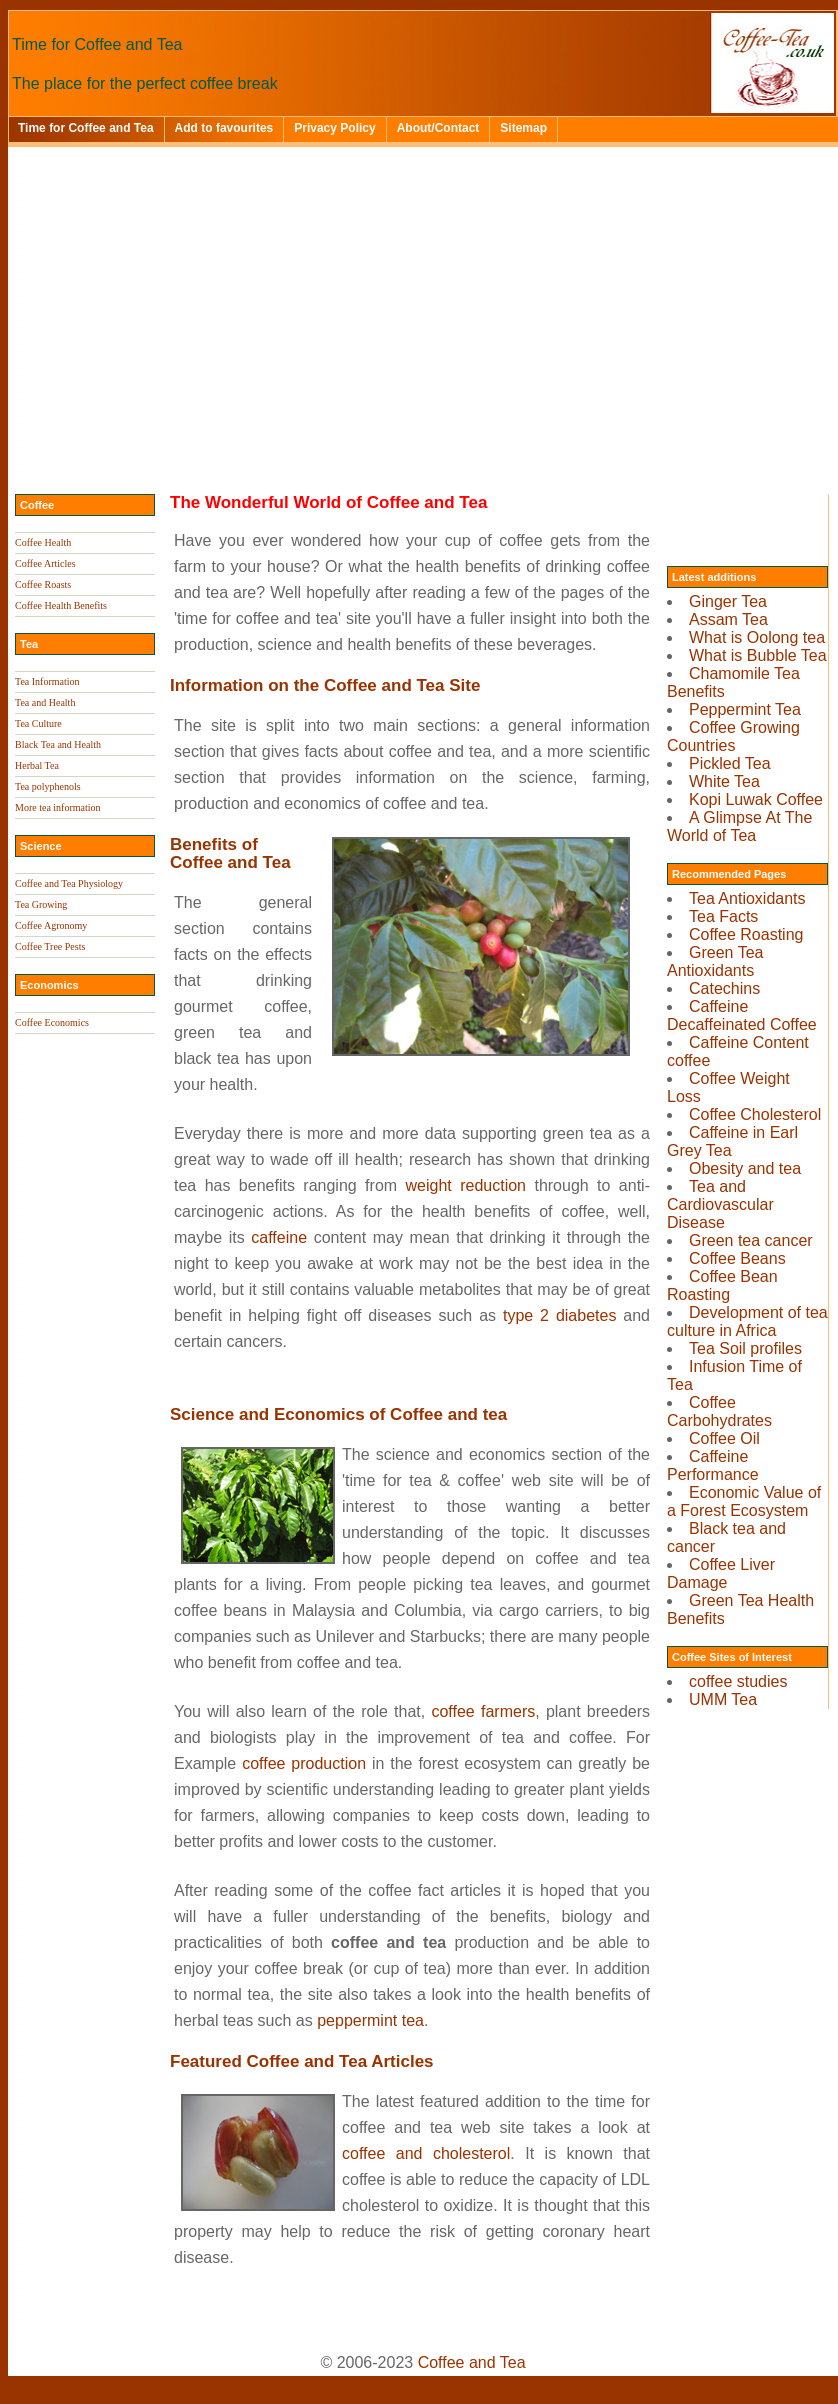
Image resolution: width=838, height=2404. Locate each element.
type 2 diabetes (559, 1315)
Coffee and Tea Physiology (69, 883)
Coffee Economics (52, 1022)
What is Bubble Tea (758, 655)
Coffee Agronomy (51, 925)
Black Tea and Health (58, 744)
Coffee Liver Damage (721, 1573)
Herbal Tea (37, 765)
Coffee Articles (45, 563)
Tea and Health (45, 702)
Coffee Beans (737, 1258)
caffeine (279, 1237)
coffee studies (738, 1681)
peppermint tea (370, 2020)
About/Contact (438, 128)
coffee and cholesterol (426, 2153)
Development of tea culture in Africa (747, 1321)
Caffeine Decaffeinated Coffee (742, 1015)
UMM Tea (723, 1699)
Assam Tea (728, 619)
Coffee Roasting (746, 934)
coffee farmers (483, 1711)
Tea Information (47, 681)
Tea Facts (723, 916)
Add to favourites (224, 128)
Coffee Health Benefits (61, 605)
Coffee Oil (724, 1438)
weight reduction (466, 1185)
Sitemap (523, 128)
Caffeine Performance (713, 1465)
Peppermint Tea (745, 709)
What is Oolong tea (757, 637)
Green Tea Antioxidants (715, 961)
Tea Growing (41, 904)
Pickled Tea (730, 763)
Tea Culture (38, 723)
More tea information (58, 807)
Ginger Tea (728, 601)
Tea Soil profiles (745, 1348)
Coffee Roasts (43, 584)
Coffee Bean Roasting (722, 1285)
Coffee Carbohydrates (719, 1411)
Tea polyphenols (48, 786)
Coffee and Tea (472, 2362)
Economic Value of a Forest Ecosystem (744, 1501)
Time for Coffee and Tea (86, 128)
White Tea (724, 781)
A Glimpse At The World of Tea (739, 826)
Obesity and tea (745, 1168)
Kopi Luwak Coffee (756, 799)
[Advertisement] (423, 297)
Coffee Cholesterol (755, 1114)
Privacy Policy (334, 128)
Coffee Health (43, 542)
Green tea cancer (751, 1240)
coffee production (304, 1763)
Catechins (724, 988)
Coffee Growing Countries (733, 736)
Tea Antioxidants (747, 898)
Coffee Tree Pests (50, 946)
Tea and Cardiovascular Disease (720, 1204)
